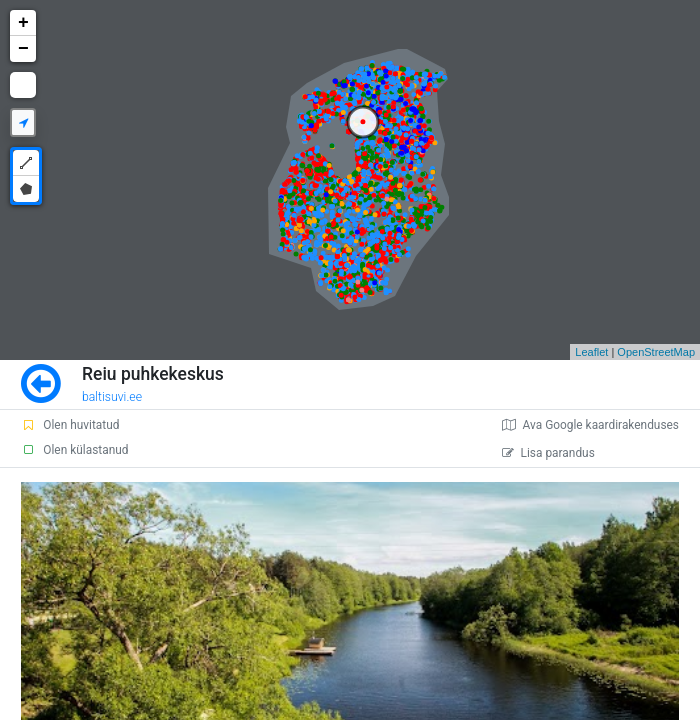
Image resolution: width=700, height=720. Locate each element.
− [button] (23, 49)
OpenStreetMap (656, 352)
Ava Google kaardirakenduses (590, 425)
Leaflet (591, 352)
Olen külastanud (74, 450)
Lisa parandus (548, 453)
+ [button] (23, 23)
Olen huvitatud (70, 425)
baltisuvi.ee (112, 397)
